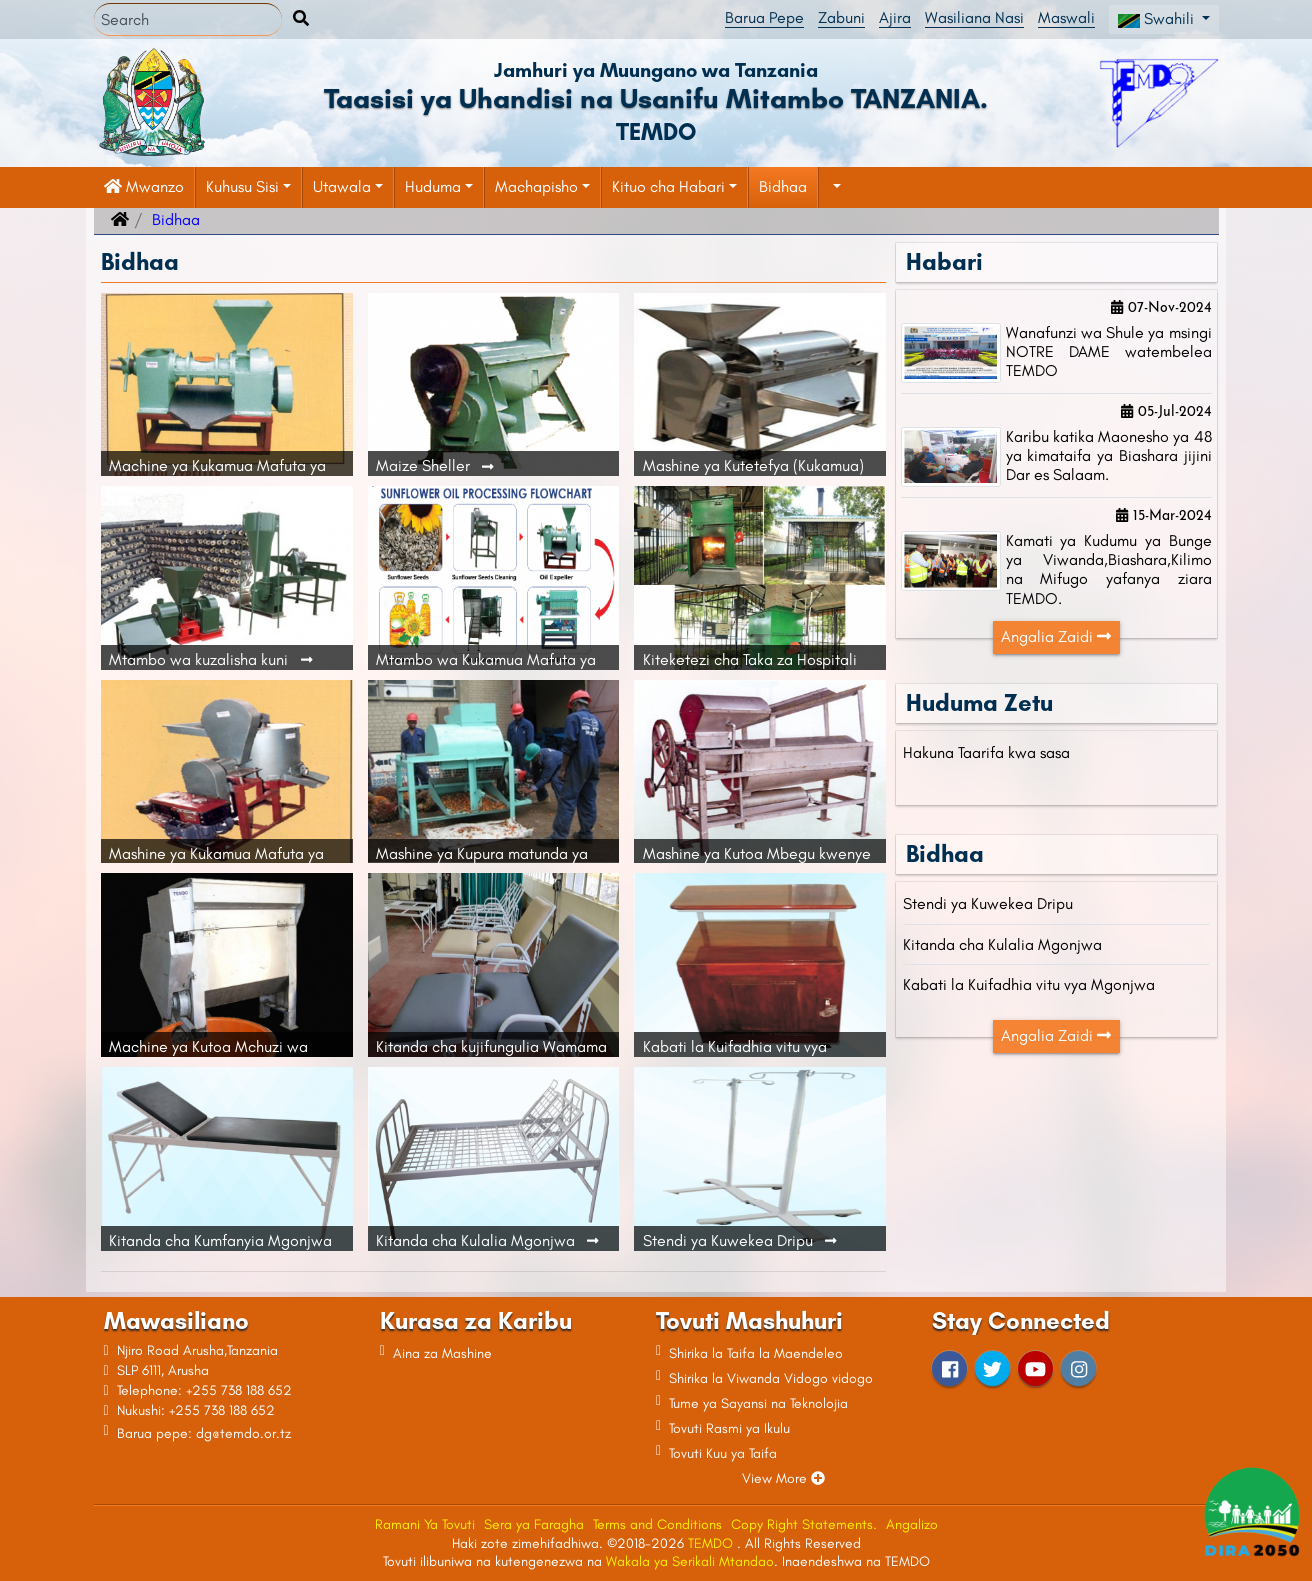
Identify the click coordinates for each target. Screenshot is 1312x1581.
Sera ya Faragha (534, 1524)
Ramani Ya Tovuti (425, 1524)
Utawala (342, 186)
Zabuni (841, 17)
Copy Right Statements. (804, 1524)
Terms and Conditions (657, 1524)
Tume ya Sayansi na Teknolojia (758, 1403)
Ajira (895, 17)
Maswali (1066, 17)
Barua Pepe (764, 17)
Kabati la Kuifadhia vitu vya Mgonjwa (1029, 984)
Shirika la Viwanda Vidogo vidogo (771, 1378)
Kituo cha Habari (668, 186)
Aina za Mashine (442, 1353)
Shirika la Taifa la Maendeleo (756, 1353)
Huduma (433, 186)
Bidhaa (783, 186)
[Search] (188, 20)
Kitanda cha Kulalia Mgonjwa (1002, 944)
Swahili (1158, 18)
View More (783, 1478)
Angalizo (912, 1524)
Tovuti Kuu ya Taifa (723, 1453)
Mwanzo (144, 186)
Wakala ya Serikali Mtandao (690, 1561)
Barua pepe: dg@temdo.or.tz (204, 1433)
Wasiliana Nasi (974, 17)
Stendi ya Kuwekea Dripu (988, 903)
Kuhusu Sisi (242, 186)
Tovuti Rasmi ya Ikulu (729, 1428)
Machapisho (536, 186)
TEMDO (712, 1543)
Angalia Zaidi (1056, 636)
